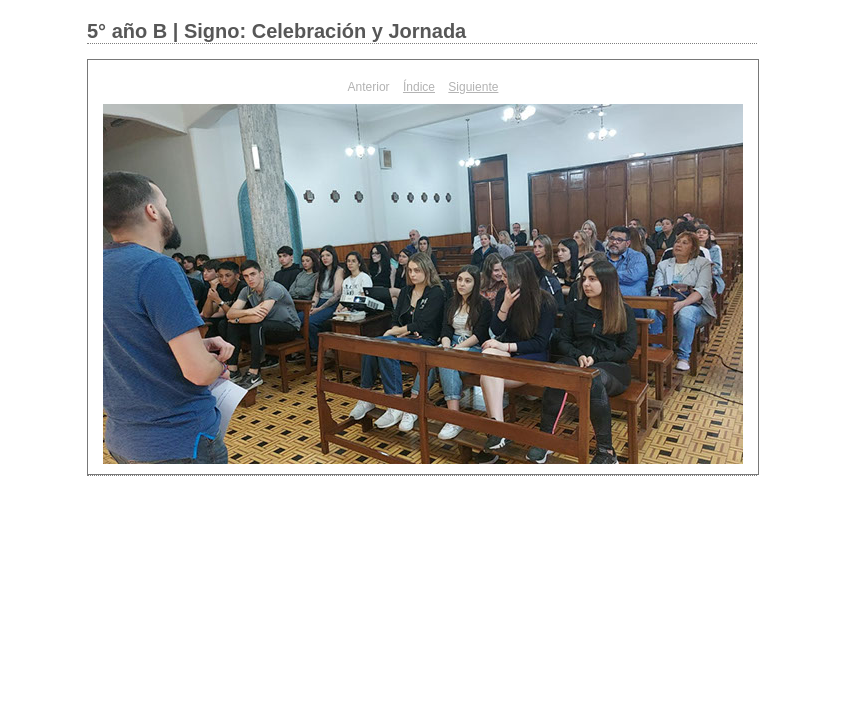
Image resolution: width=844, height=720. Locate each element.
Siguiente (473, 87)
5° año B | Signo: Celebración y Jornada (276, 31)
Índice (419, 87)
